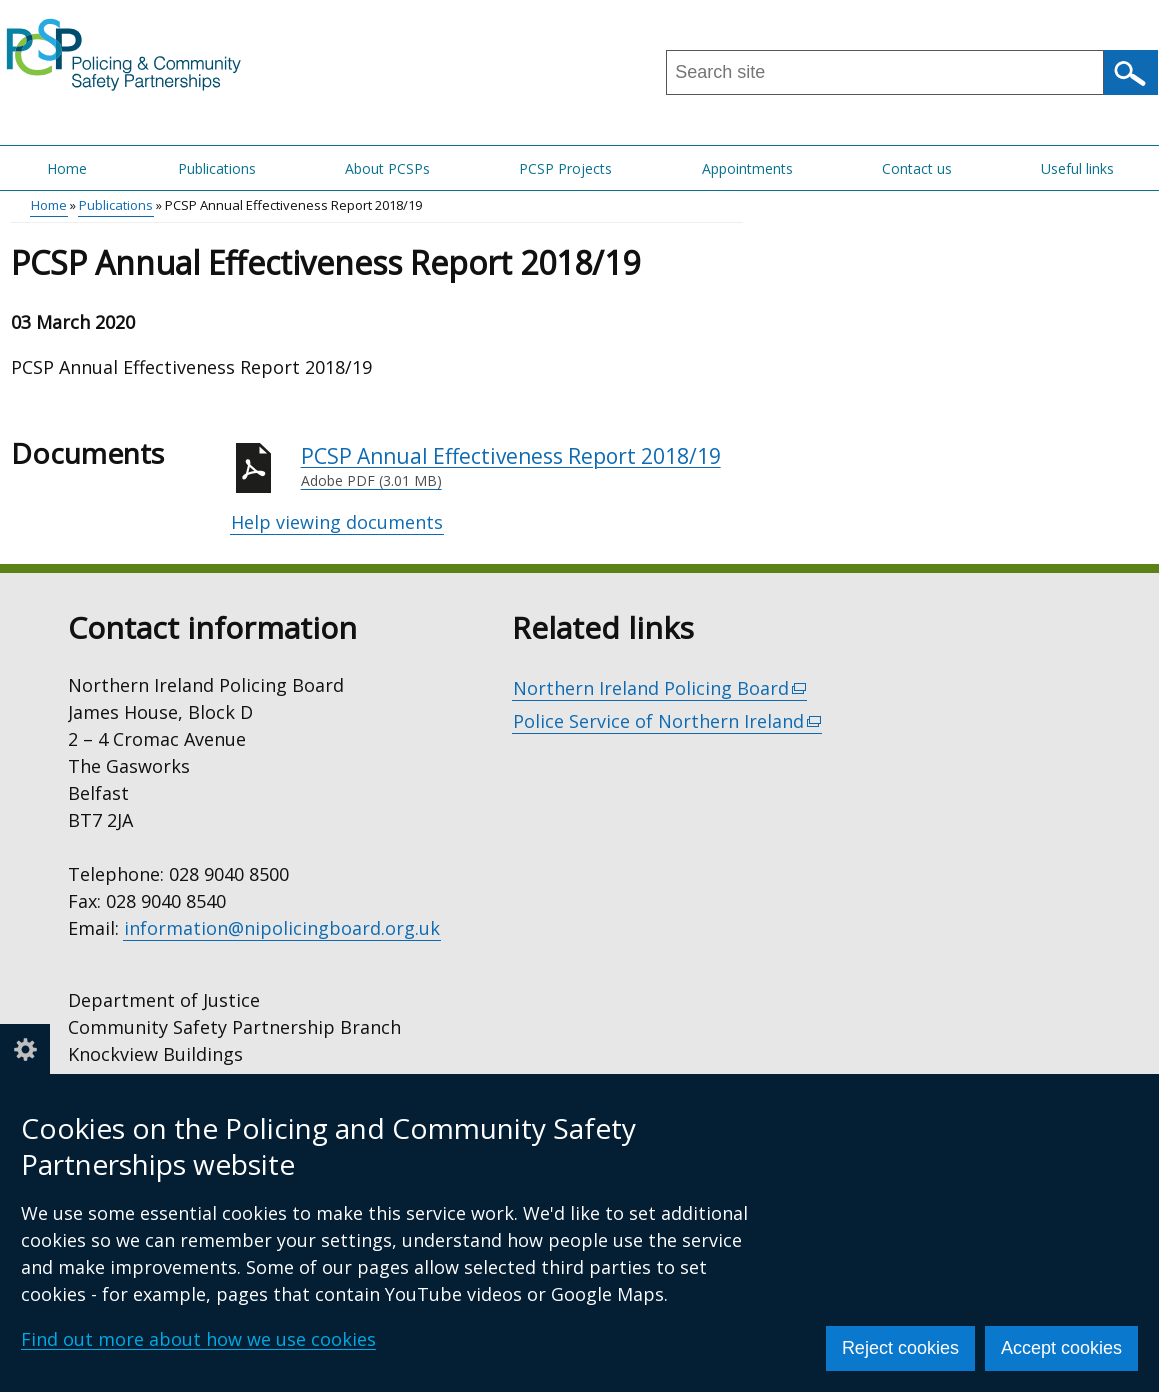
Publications (217, 168)
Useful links (1077, 168)
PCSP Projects (565, 168)
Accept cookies (1061, 1348)
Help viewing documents (337, 522)
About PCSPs (387, 168)
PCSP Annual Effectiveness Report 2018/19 (522, 467)
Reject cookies (900, 1348)
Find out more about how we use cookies (198, 1339)
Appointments (747, 168)
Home (67, 168)
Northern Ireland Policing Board (660, 688)
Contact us (917, 168)
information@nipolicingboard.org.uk (282, 928)
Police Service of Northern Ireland (668, 721)
